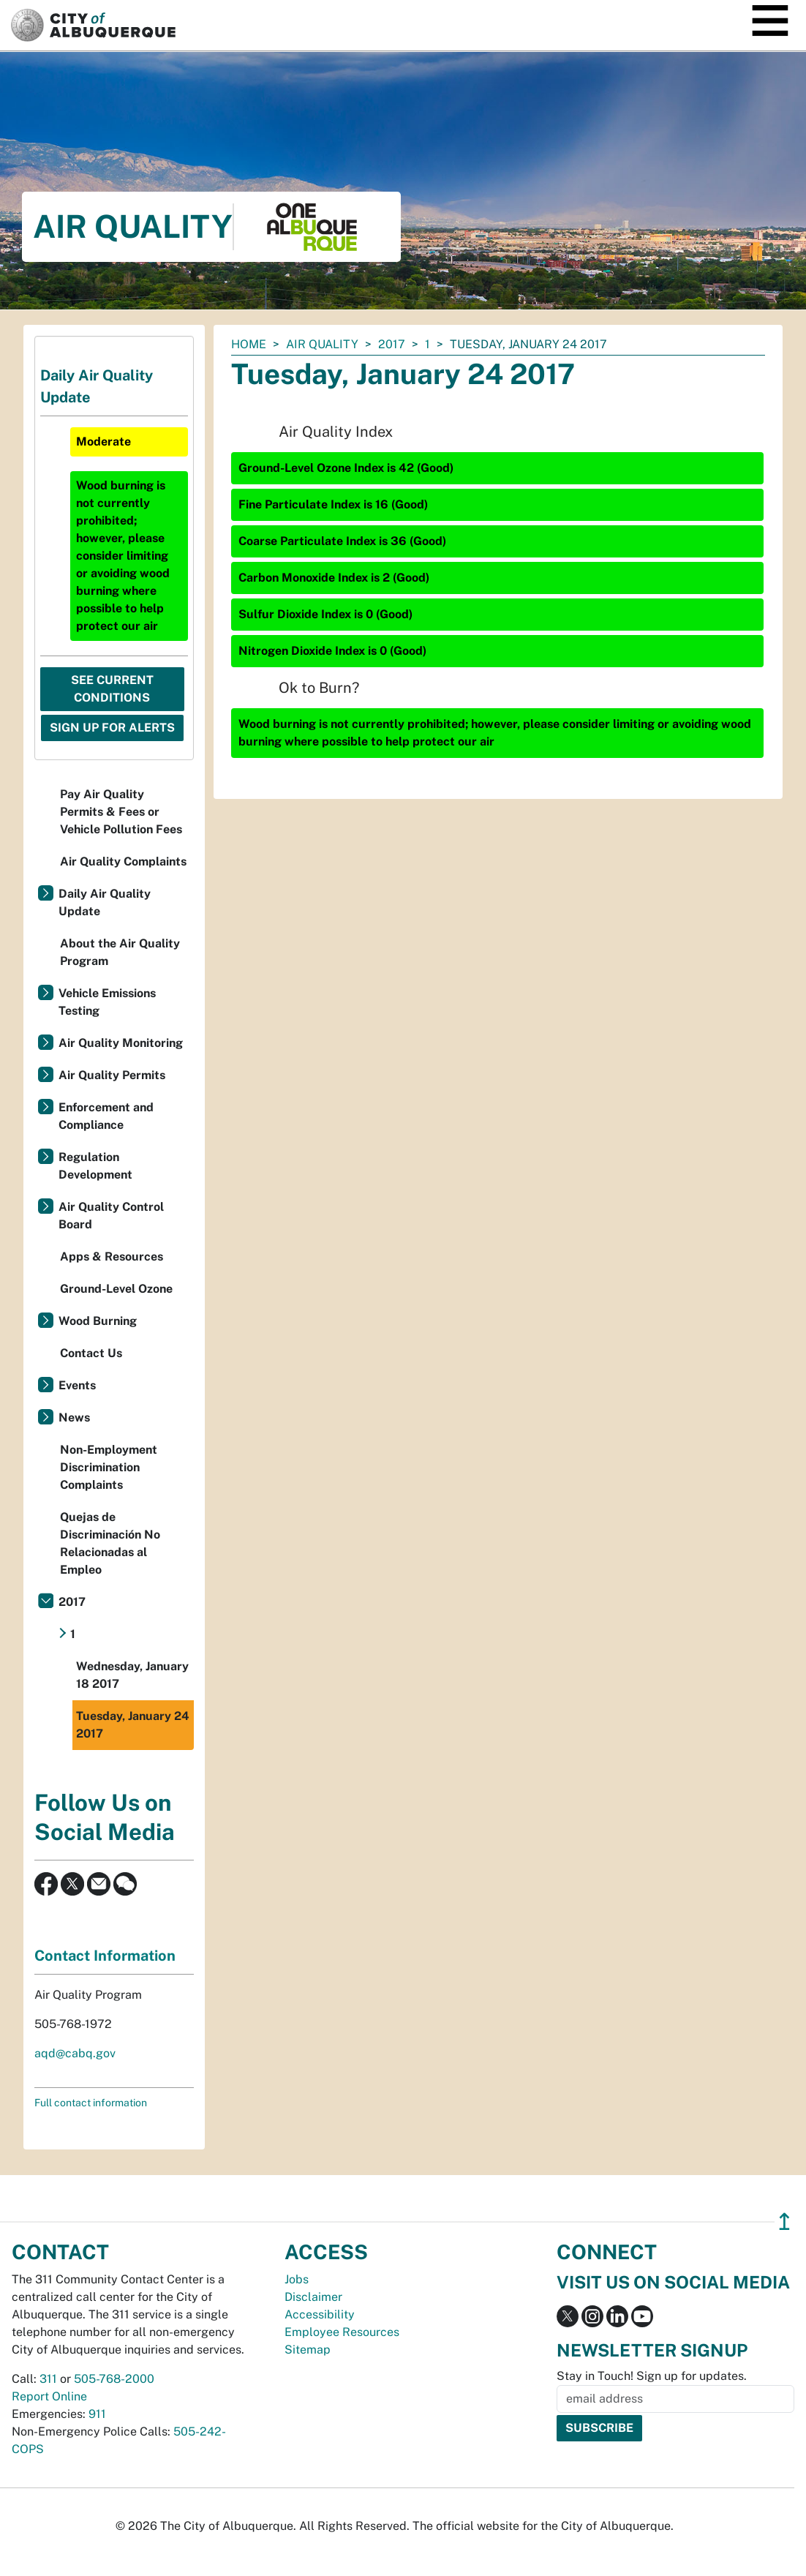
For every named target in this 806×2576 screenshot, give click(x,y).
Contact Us (91, 1353)
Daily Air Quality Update (105, 902)
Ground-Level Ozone (116, 1289)
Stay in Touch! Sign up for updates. (652, 2376)
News (74, 1417)
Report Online (49, 2396)
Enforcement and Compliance (106, 1116)
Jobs (297, 2279)
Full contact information (90, 2103)
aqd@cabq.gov (75, 2053)
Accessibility (320, 2314)
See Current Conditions (112, 689)
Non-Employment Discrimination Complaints (108, 1467)
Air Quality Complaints (123, 861)
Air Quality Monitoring (121, 1043)
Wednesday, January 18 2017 (132, 1675)
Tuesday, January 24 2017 (132, 1725)
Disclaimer (313, 2297)
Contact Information (105, 1955)
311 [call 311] (48, 2379)
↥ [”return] (784, 2221)
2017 (391, 344)
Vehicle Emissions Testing (107, 1002)
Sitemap (308, 2350)
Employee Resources (342, 2332)
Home (248, 344)
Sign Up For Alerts (112, 728)
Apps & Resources (111, 1256)
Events (77, 1385)
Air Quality (322, 344)
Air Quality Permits (112, 1075)
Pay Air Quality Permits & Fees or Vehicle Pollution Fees (121, 811)
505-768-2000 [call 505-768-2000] (114, 2379)
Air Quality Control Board (111, 1215)
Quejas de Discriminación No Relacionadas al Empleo (110, 1543)
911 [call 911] (97, 2414)
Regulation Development (95, 1166)
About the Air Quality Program (120, 952)
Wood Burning (98, 1321)
